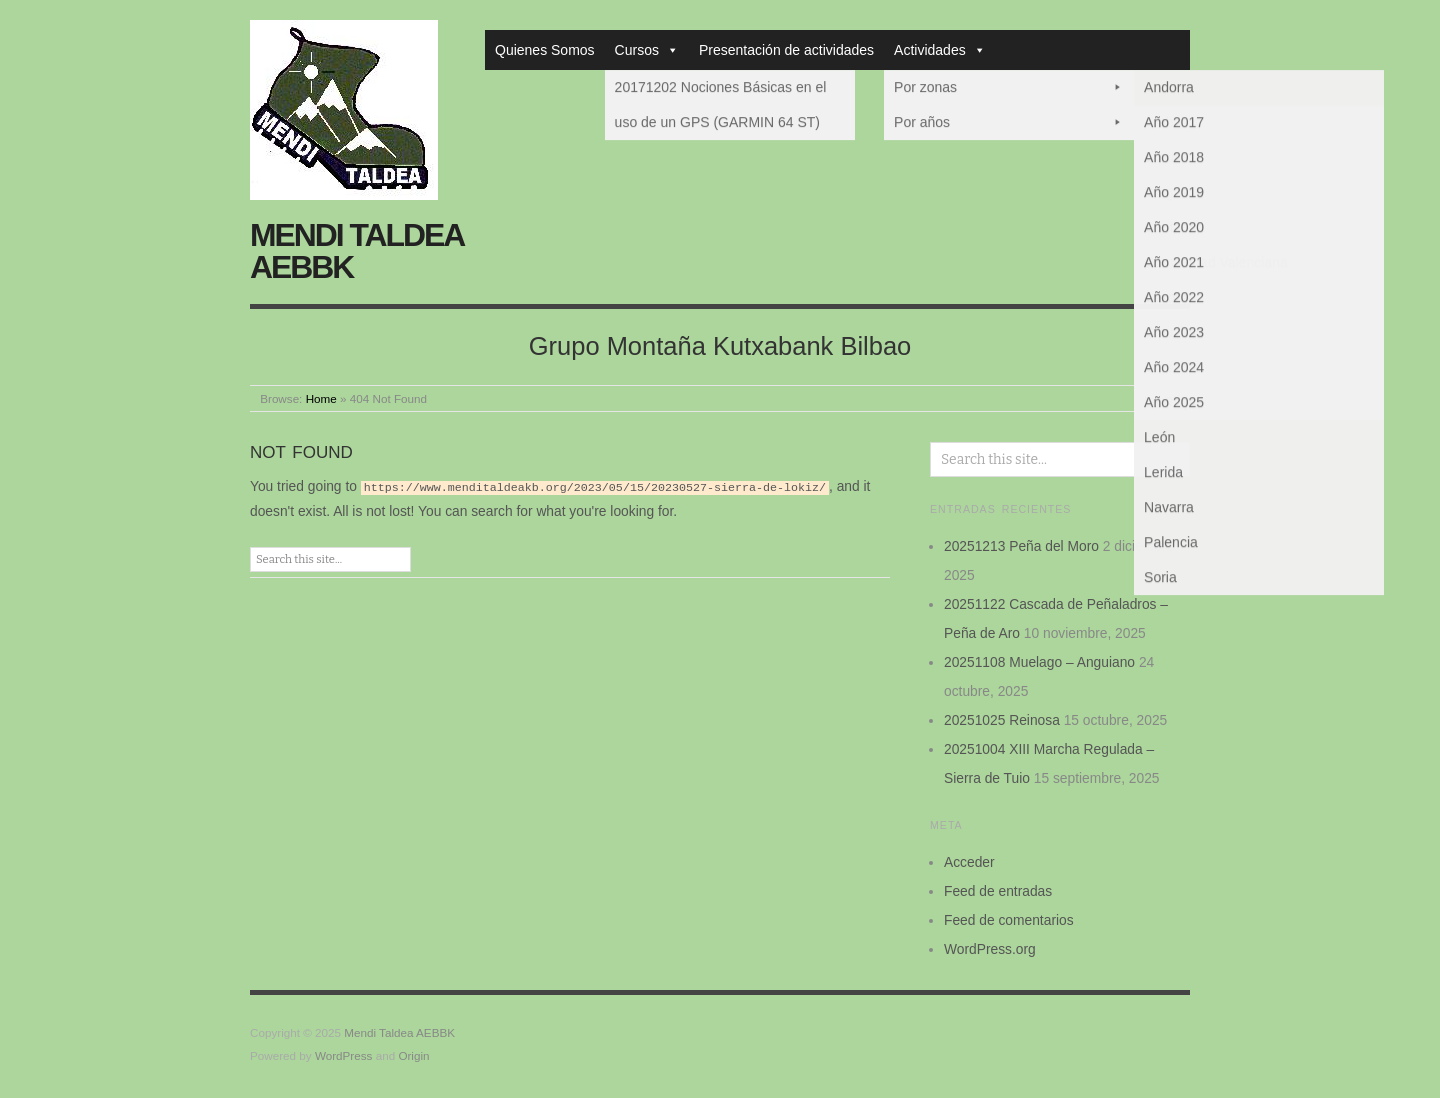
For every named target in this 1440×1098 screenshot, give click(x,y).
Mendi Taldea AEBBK (356, 251)
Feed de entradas (998, 891)
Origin (413, 1055)
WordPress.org (990, 949)
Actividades (940, 50)
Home (321, 398)
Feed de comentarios (1009, 920)
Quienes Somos (545, 50)
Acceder (969, 862)
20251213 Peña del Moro (1021, 546)
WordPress (344, 1055)
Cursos (647, 50)
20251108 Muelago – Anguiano (1039, 662)
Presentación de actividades (786, 50)
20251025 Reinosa (1002, 720)
